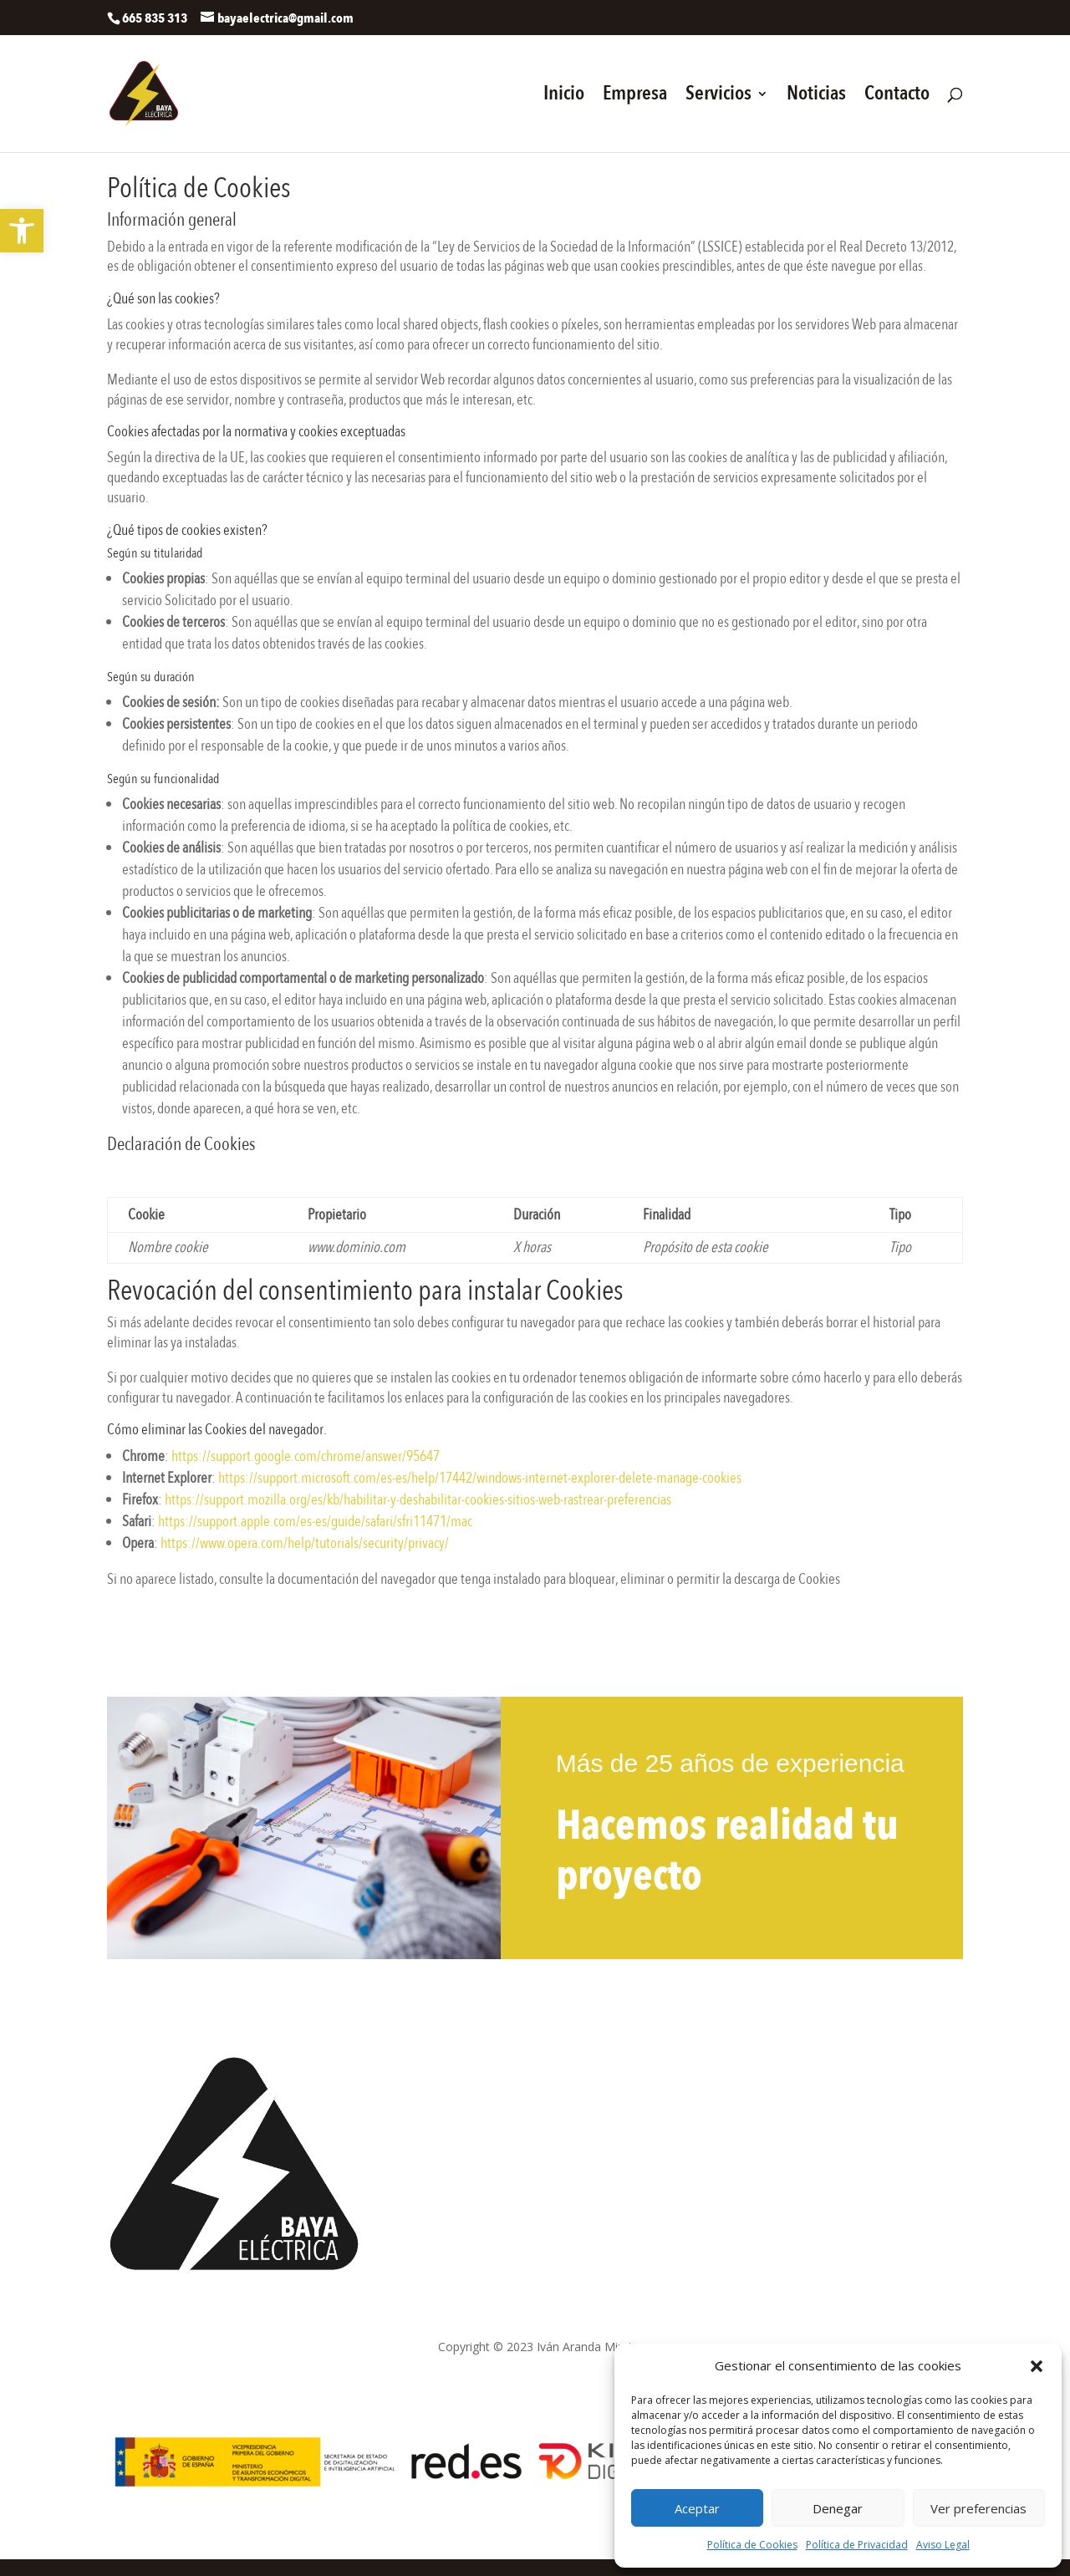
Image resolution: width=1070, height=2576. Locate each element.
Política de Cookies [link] (752, 2545)
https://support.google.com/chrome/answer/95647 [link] (305, 1456)
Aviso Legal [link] (943, 2545)
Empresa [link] (635, 97)
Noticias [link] (816, 97)
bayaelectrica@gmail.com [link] (477, 2107)
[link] (21, 230)
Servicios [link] (718, 97)
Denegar (838, 2508)
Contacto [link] (897, 97)
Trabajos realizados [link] (762, 2103)
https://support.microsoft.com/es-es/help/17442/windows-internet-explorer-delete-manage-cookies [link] (479, 1478)
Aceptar (697, 2508)
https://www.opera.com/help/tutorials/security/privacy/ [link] (304, 1543)
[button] (1036, 2366)
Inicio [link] (563, 97)
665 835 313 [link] (441, 2064)
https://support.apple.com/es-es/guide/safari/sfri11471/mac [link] (315, 1521)
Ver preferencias (978, 2508)
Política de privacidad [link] (397, 2377)
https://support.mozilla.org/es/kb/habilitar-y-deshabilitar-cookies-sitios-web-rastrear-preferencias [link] (418, 1499)
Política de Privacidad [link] (857, 2545)
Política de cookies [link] (517, 2377)
